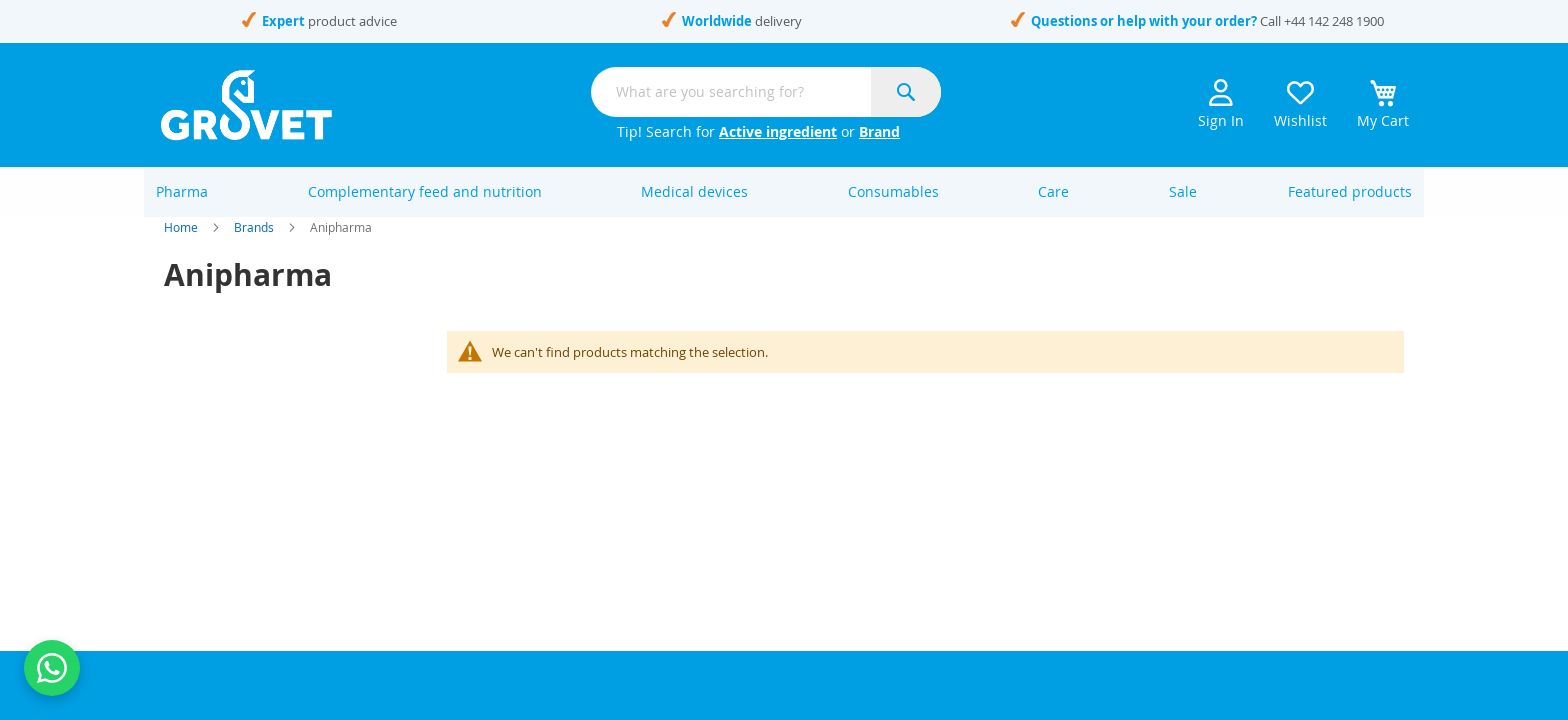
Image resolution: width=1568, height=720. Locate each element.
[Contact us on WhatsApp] (52, 668)
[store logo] (246, 105)
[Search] (906, 92)
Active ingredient (778, 131)
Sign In (1221, 104)
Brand (879, 131)
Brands (254, 250)
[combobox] (766, 92)
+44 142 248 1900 (1334, 21)
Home (181, 250)
